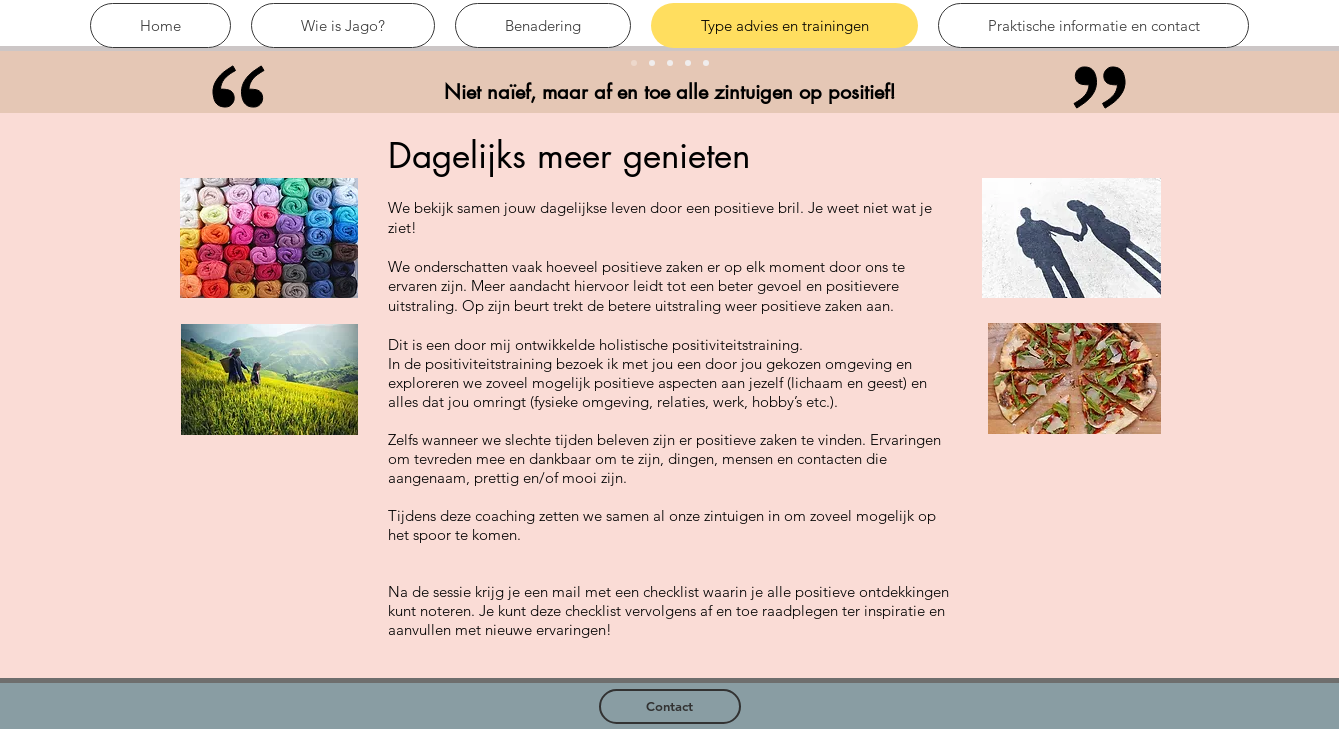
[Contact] (670, 706)
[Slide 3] (670, 63)
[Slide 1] (634, 63)
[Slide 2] (688, 63)
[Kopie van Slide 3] (706, 63)
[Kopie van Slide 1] (652, 63)
